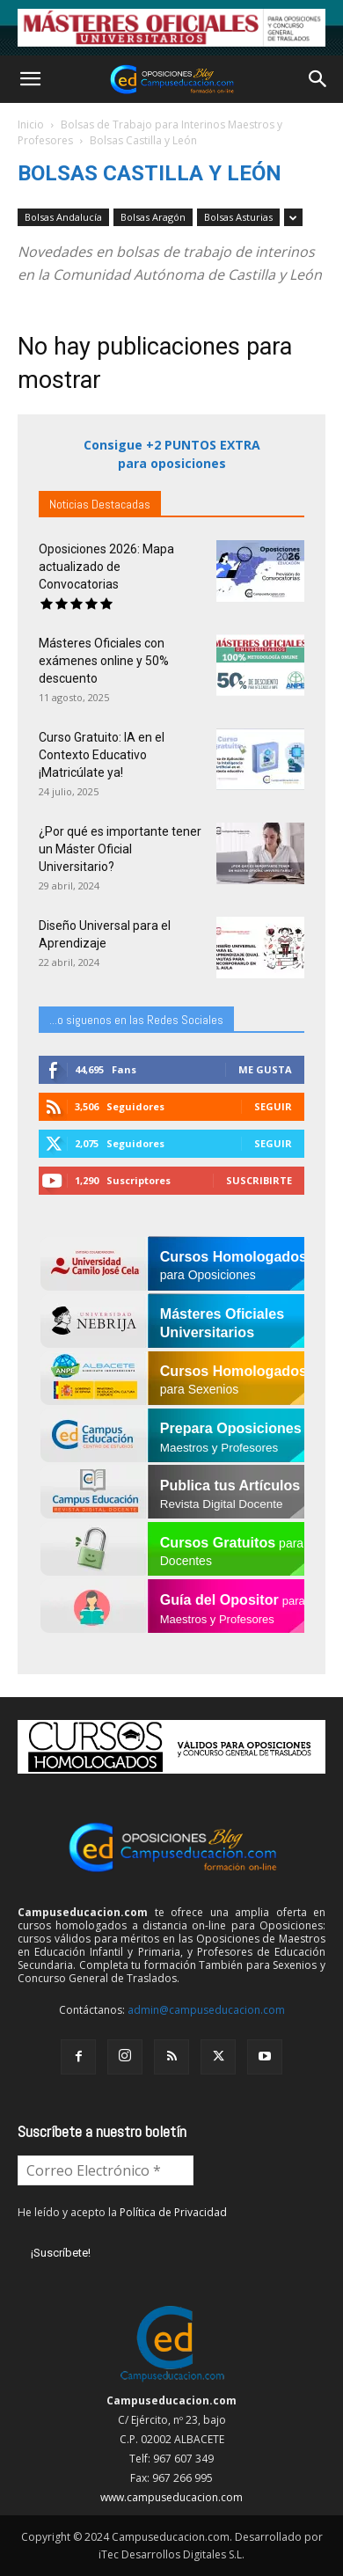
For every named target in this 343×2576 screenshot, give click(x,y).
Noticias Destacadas (99, 504)
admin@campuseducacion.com (206, 2009)
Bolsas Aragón (153, 216)
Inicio (31, 124)
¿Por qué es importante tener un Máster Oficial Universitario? (120, 849)
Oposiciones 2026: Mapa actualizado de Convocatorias (106, 566)
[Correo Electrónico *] (105, 2170)
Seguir (273, 1106)
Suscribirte (259, 1180)
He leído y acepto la (122, 2212)
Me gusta (265, 1069)
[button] (30, 79)
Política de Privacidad (173, 2212)
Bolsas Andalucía (63, 216)
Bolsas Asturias (238, 216)
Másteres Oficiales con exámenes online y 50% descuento (104, 660)
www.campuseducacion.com (171, 2497)
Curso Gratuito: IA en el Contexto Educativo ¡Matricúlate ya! (101, 754)
